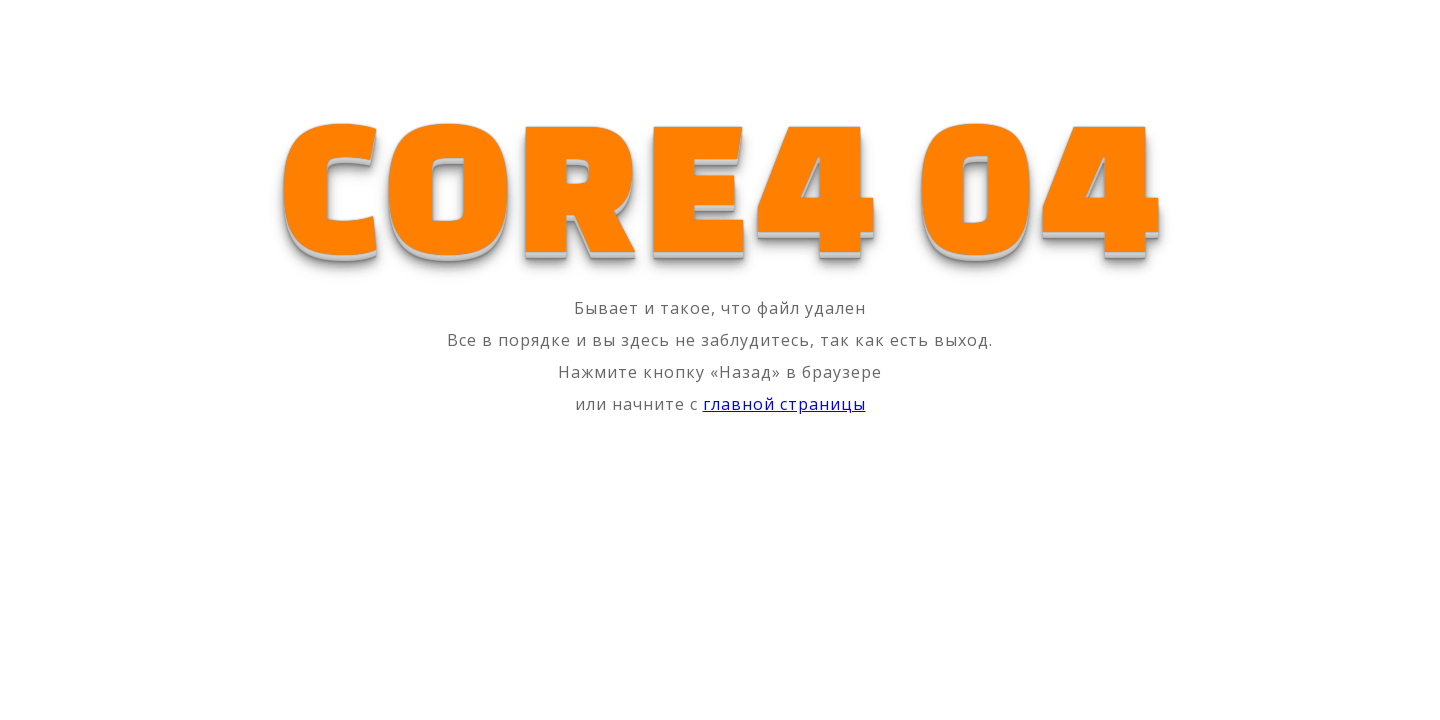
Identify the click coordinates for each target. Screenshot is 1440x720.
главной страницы (784, 404)
